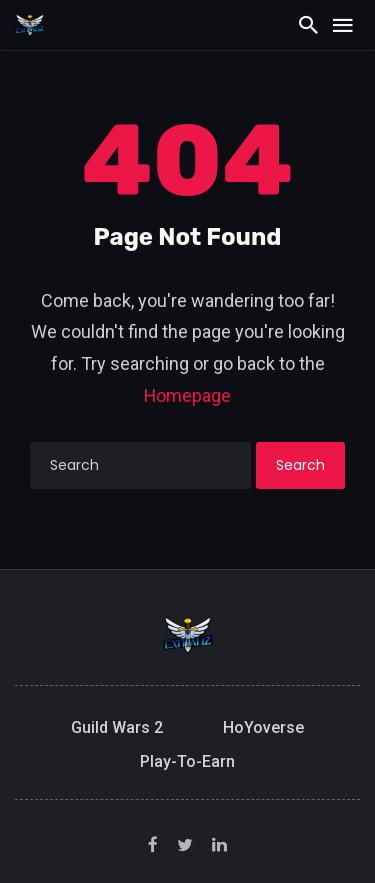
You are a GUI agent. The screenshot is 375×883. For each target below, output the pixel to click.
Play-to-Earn (187, 761)
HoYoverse (263, 727)
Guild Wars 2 (117, 727)
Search (300, 465)
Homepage (187, 395)
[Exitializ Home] (30, 24)
